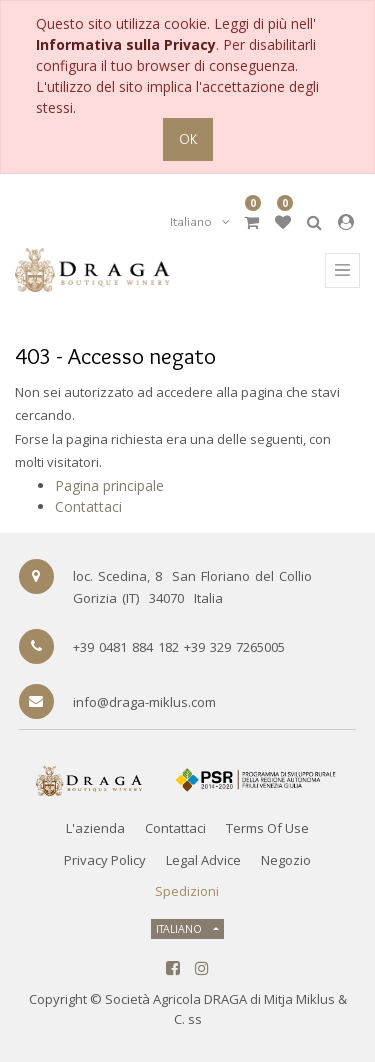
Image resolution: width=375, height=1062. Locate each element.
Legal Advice (203, 860)
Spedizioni (187, 891)
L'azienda (95, 828)
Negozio (286, 860)
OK (188, 139)
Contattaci (88, 506)
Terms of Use (267, 828)
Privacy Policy (105, 860)
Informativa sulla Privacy (126, 44)
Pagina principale (109, 485)
